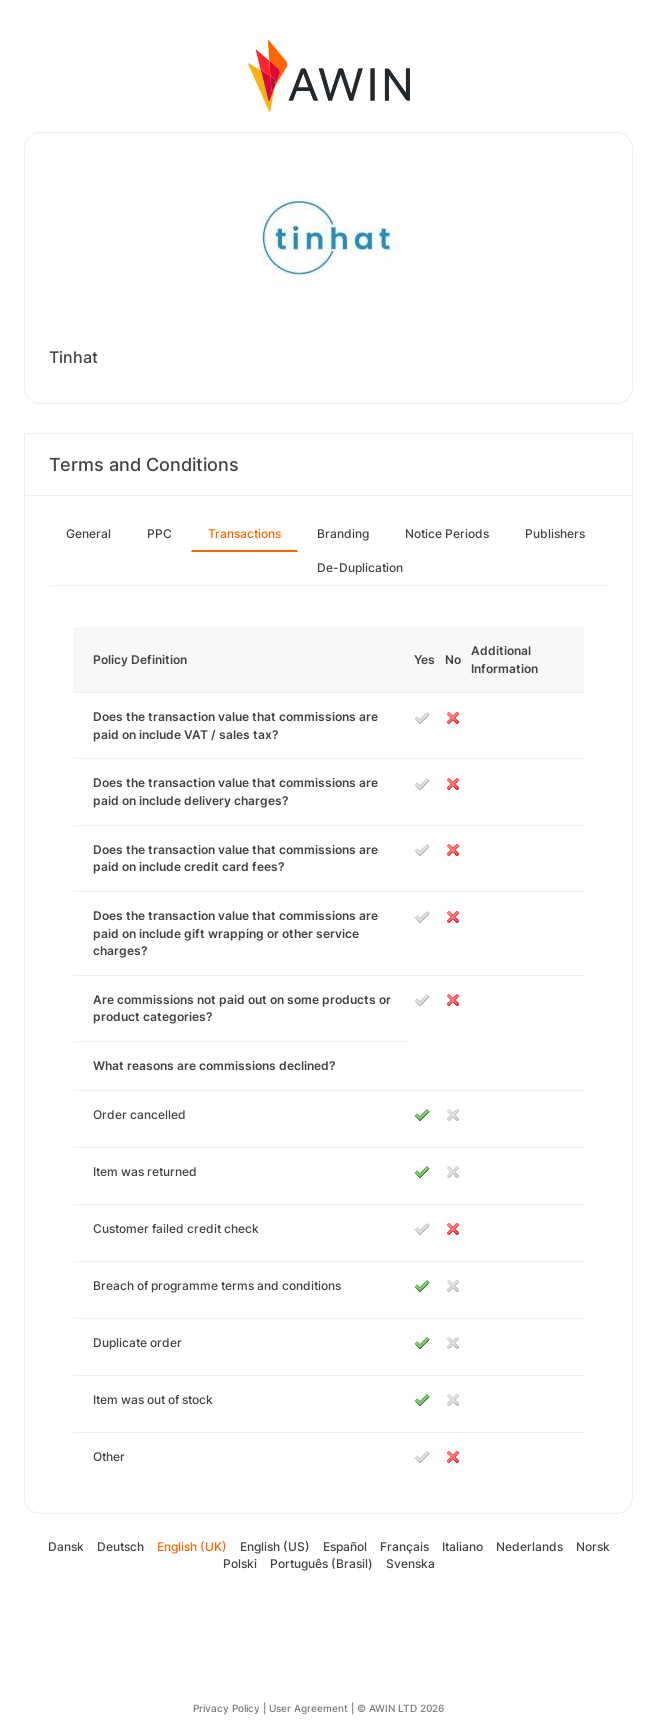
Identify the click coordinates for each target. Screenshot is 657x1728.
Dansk (66, 1546)
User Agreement (308, 1708)
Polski (240, 1563)
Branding (343, 533)
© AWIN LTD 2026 (400, 1708)
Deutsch (120, 1546)
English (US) (275, 1546)
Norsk (593, 1546)
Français (404, 1546)
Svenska (410, 1563)
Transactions (244, 533)
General (88, 533)
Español (345, 1546)
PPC (159, 533)
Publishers (555, 533)
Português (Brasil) (321, 1563)
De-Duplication (360, 567)
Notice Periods (447, 533)
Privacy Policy (226, 1708)
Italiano (462, 1546)
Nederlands (529, 1546)
